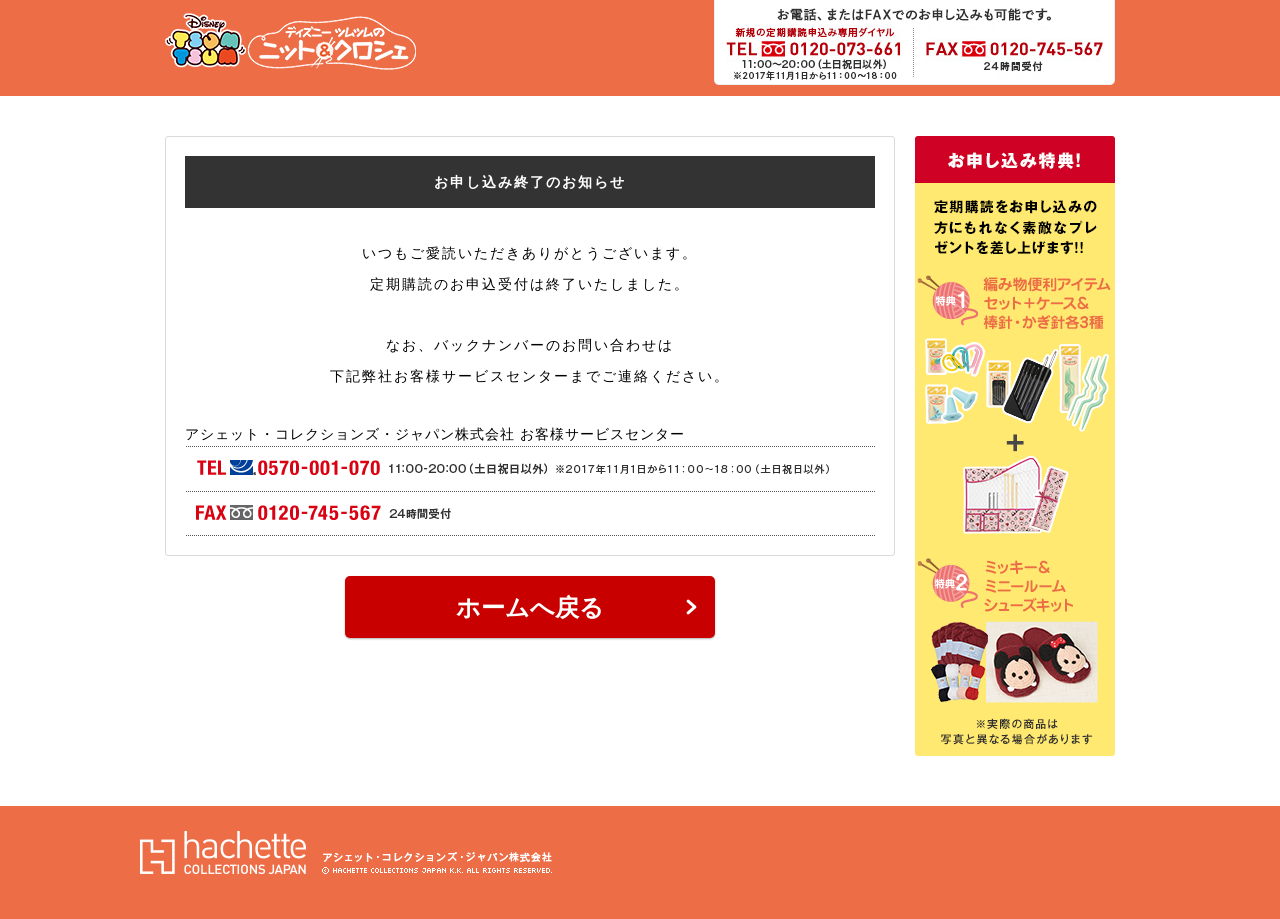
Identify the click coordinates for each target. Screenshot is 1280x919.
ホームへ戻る (530, 607)
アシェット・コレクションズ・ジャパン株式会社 (346, 852)
